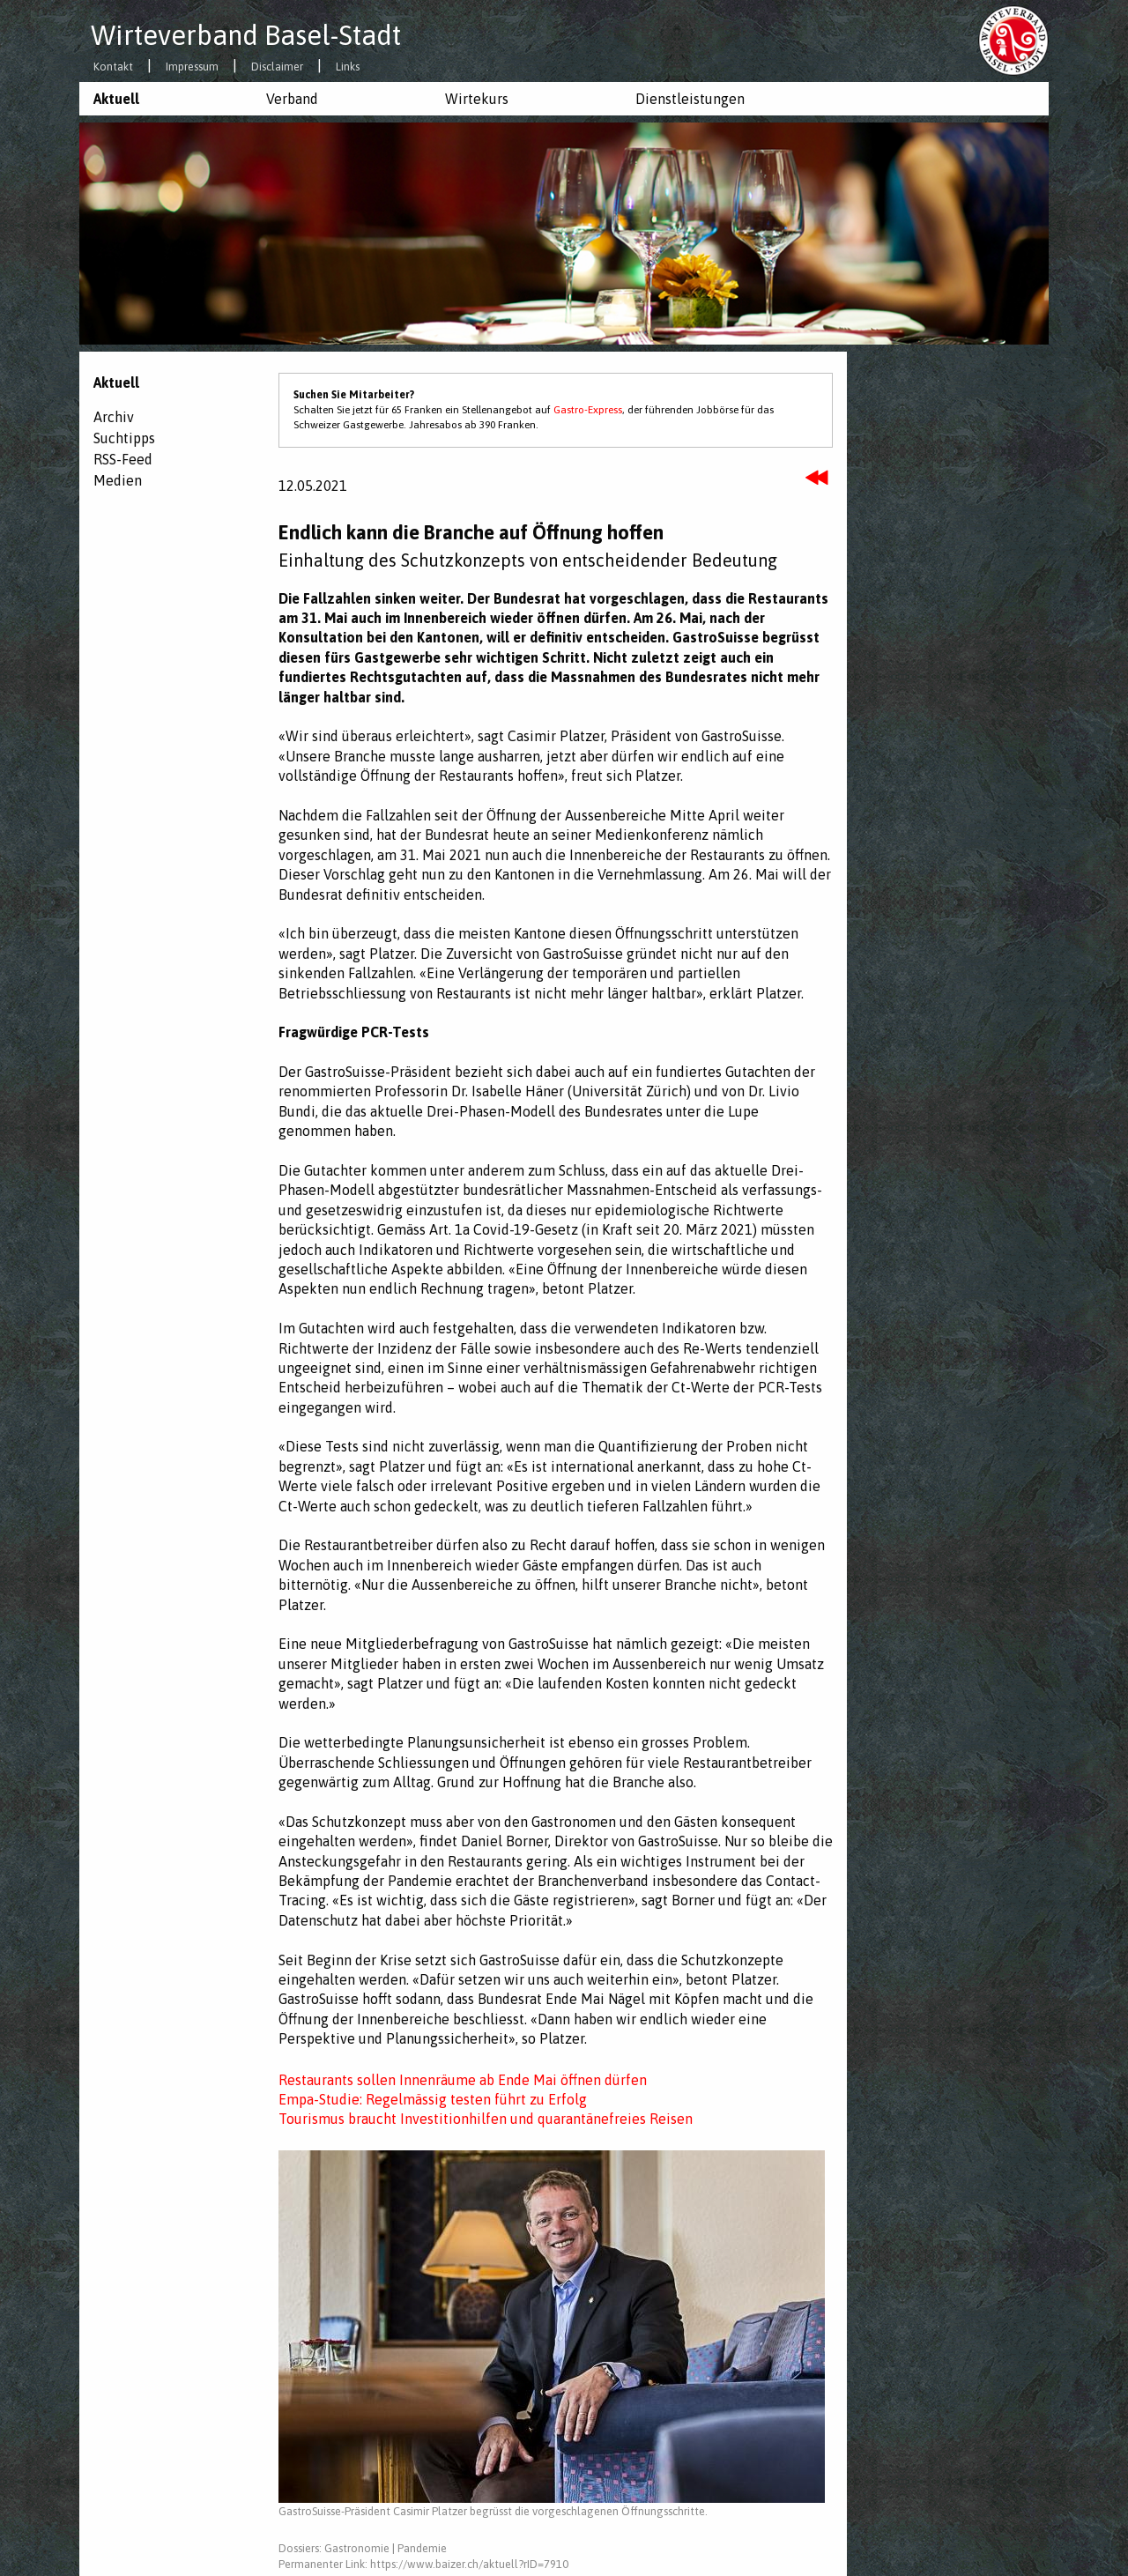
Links (348, 67)
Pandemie (422, 2548)
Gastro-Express (587, 410)
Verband (292, 99)
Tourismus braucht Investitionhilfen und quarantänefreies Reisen (485, 2119)
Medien (117, 480)
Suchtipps (124, 438)
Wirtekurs (476, 99)
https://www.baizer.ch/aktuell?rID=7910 (469, 2564)
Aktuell (116, 99)
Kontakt (113, 67)
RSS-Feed (122, 459)
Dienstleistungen (690, 99)
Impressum (192, 67)
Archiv (113, 417)
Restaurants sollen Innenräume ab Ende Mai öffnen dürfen (462, 2080)
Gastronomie (357, 2548)
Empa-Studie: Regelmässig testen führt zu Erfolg (432, 2099)
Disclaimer (277, 67)
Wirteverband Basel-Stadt (246, 35)
